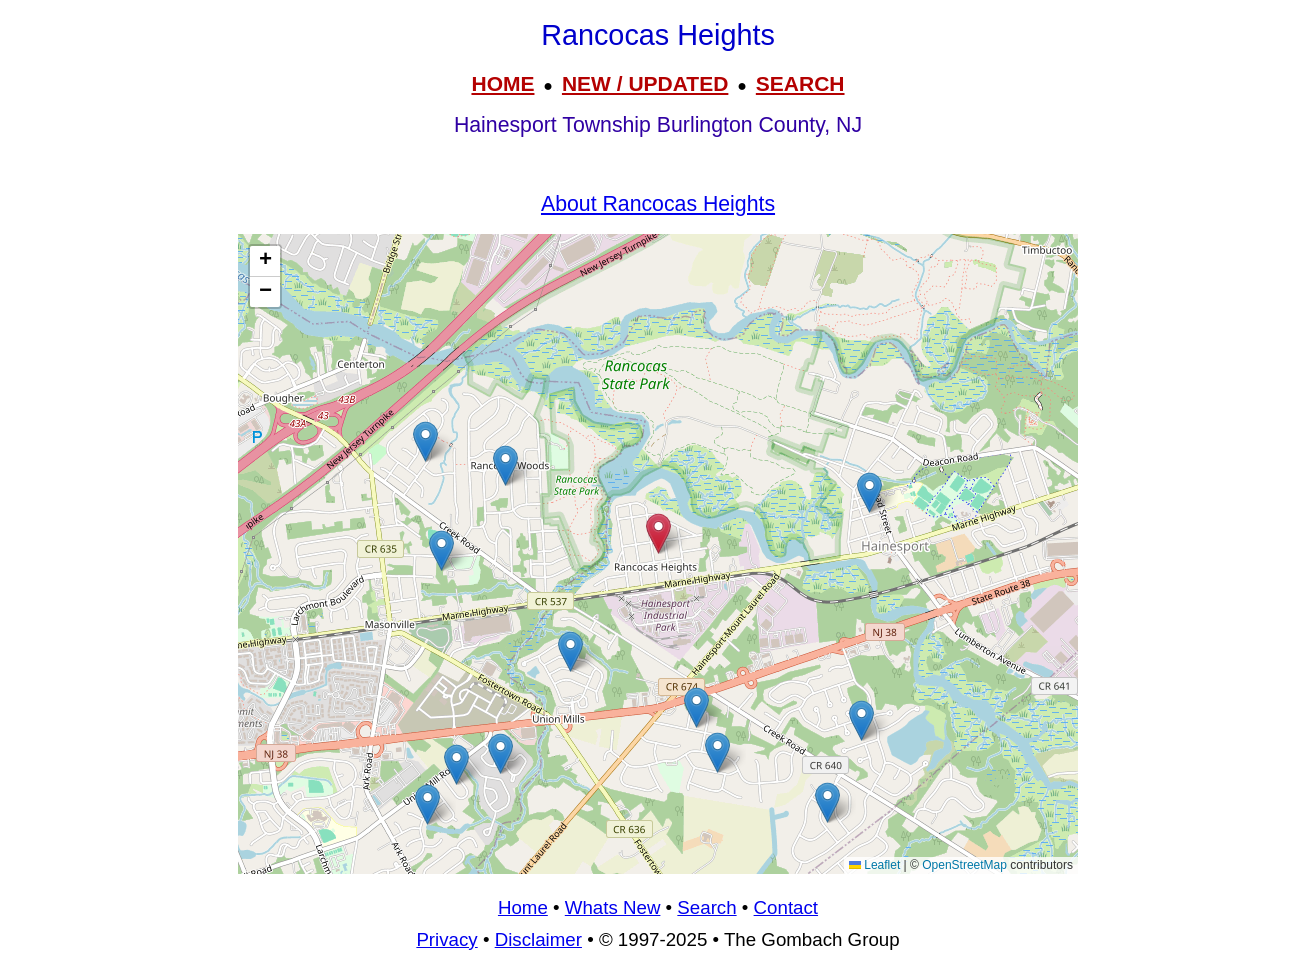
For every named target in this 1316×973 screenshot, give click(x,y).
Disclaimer (538, 939)
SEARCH (800, 83)
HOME (502, 83)
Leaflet (874, 865)
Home (523, 907)
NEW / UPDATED (645, 83)
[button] (425, 441)
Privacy (446, 939)
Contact (786, 907)
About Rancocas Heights (658, 204)
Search (706, 907)
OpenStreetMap (964, 865)
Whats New (613, 907)
